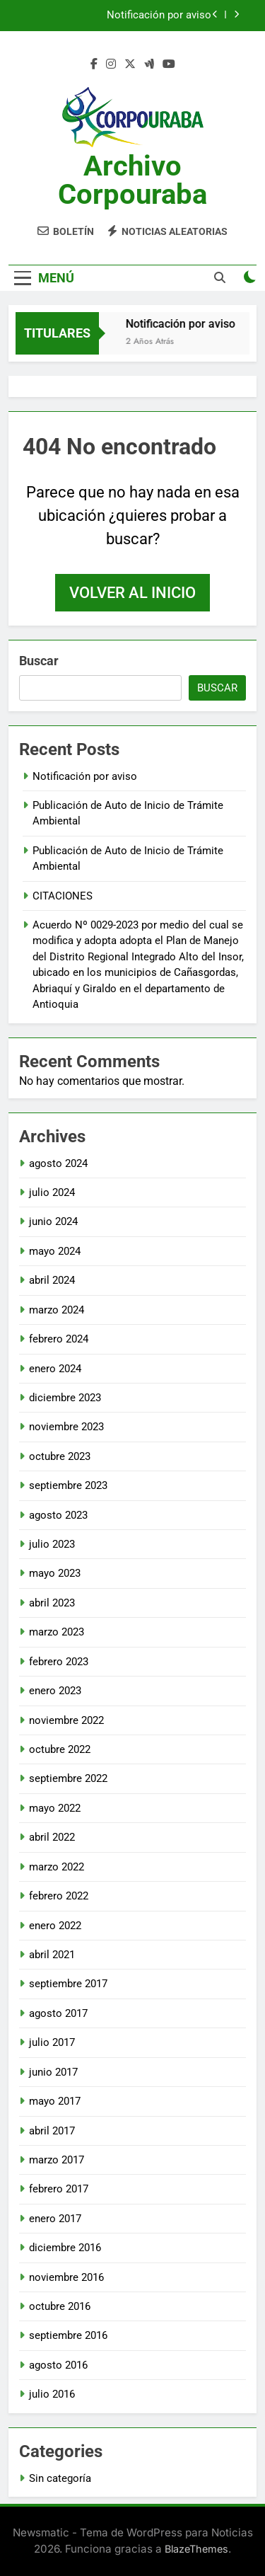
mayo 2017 (55, 2101)
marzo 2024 (56, 1310)
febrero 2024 (58, 1339)
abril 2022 (52, 1837)
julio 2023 (52, 1544)
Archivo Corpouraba (132, 180)
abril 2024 (52, 1280)
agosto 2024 (58, 1163)
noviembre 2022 (66, 1720)
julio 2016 (52, 2394)
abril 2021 (52, 1954)
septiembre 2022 (68, 1778)
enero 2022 (55, 1925)
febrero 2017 (58, 2189)
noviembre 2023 (66, 1426)
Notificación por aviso (159, 15)
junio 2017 (53, 2072)
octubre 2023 (59, 1456)
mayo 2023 (55, 1573)
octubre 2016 (59, 2306)
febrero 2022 (58, 1896)
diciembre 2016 (65, 2247)
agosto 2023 (58, 1515)
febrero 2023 (58, 1661)
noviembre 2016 (66, 2277)
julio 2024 (52, 1192)
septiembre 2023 (68, 1485)
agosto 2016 (58, 2365)
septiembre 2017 (68, 1983)
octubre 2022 (59, 1749)
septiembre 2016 (68, 2335)
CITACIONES (63, 896)
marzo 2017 (56, 2160)
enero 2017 (55, 2218)
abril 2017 (52, 2130)
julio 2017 (52, 2042)
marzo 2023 (56, 1632)
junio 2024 (53, 1221)
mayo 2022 (55, 1808)
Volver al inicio (132, 593)
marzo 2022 (56, 1867)
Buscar (39, 660)
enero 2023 (55, 1690)
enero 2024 (55, 1368)
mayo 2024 (55, 1251)
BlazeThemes (196, 2549)
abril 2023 (52, 1603)
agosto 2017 (58, 2013)
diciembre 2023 (65, 1397)
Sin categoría (60, 2478)
